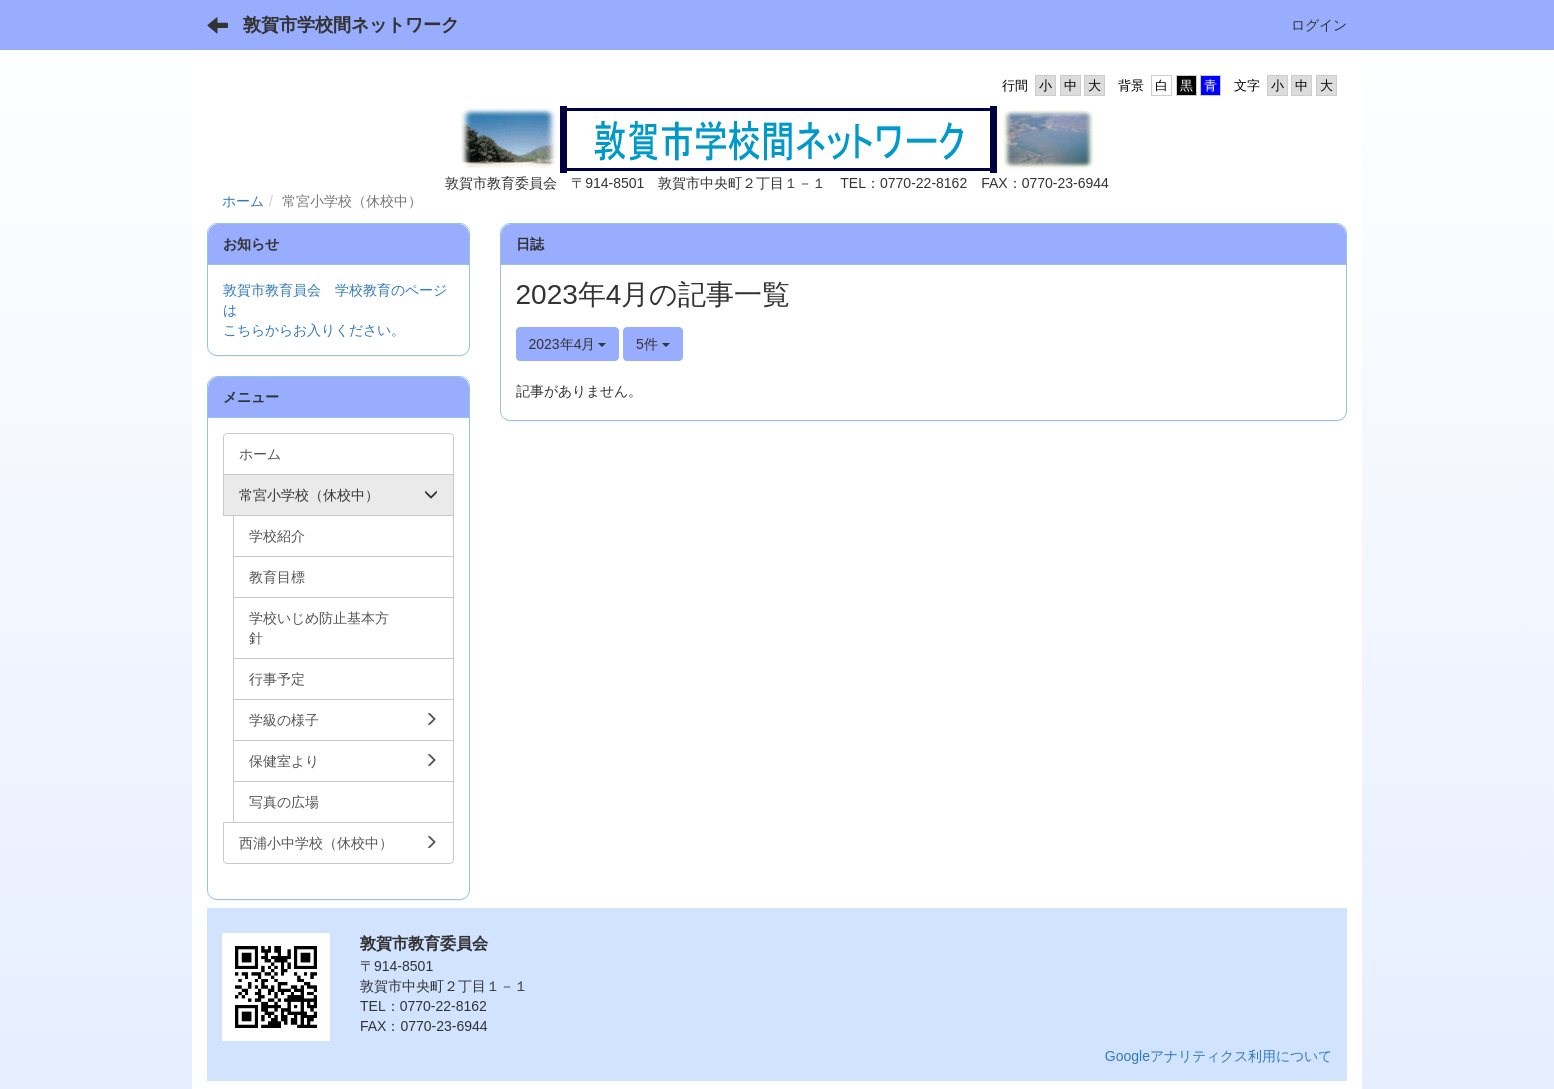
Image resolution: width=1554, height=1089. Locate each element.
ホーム (243, 201)
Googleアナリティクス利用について (1218, 1056)
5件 (653, 344)
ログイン (1319, 25)
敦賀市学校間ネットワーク (351, 25)
